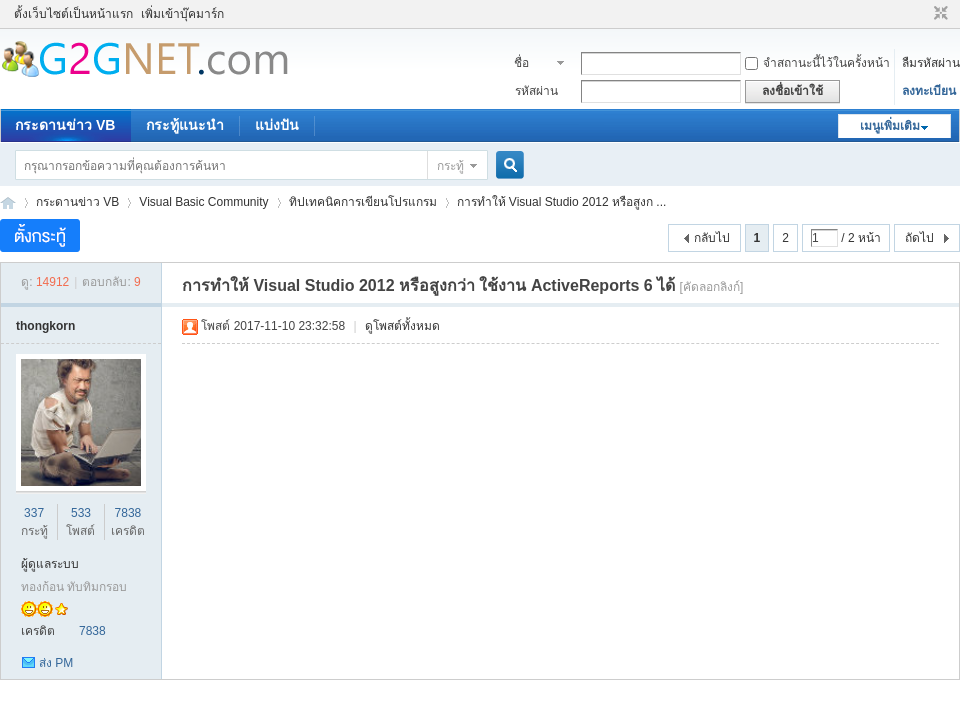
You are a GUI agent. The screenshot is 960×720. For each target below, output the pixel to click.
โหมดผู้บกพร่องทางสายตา (922, 14)
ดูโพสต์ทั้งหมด (402, 326)
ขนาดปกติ (938, 14)
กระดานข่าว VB (65, 125)
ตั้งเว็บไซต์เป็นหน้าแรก (73, 14)
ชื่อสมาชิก (532, 65)
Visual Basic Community (203, 202)
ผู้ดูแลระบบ (50, 564)
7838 (128, 513)
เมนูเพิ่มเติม (890, 126)
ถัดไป (919, 238)
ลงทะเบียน (929, 91)
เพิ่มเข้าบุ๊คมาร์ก (182, 14)
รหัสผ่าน (536, 91)
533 (81, 513)
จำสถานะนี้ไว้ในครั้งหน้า (817, 63)
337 (34, 513)
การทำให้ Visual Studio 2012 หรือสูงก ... (562, 202)
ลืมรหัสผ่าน (931, 63)
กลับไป (712, 238)
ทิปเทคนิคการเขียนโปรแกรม (363, 202)
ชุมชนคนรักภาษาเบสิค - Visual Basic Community (8, 202)
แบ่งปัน (277, 125)
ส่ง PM (56, 663)
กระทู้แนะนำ (185, 125)
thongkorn (45, 326)
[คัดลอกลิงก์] (712, 287)
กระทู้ (450, 166)
